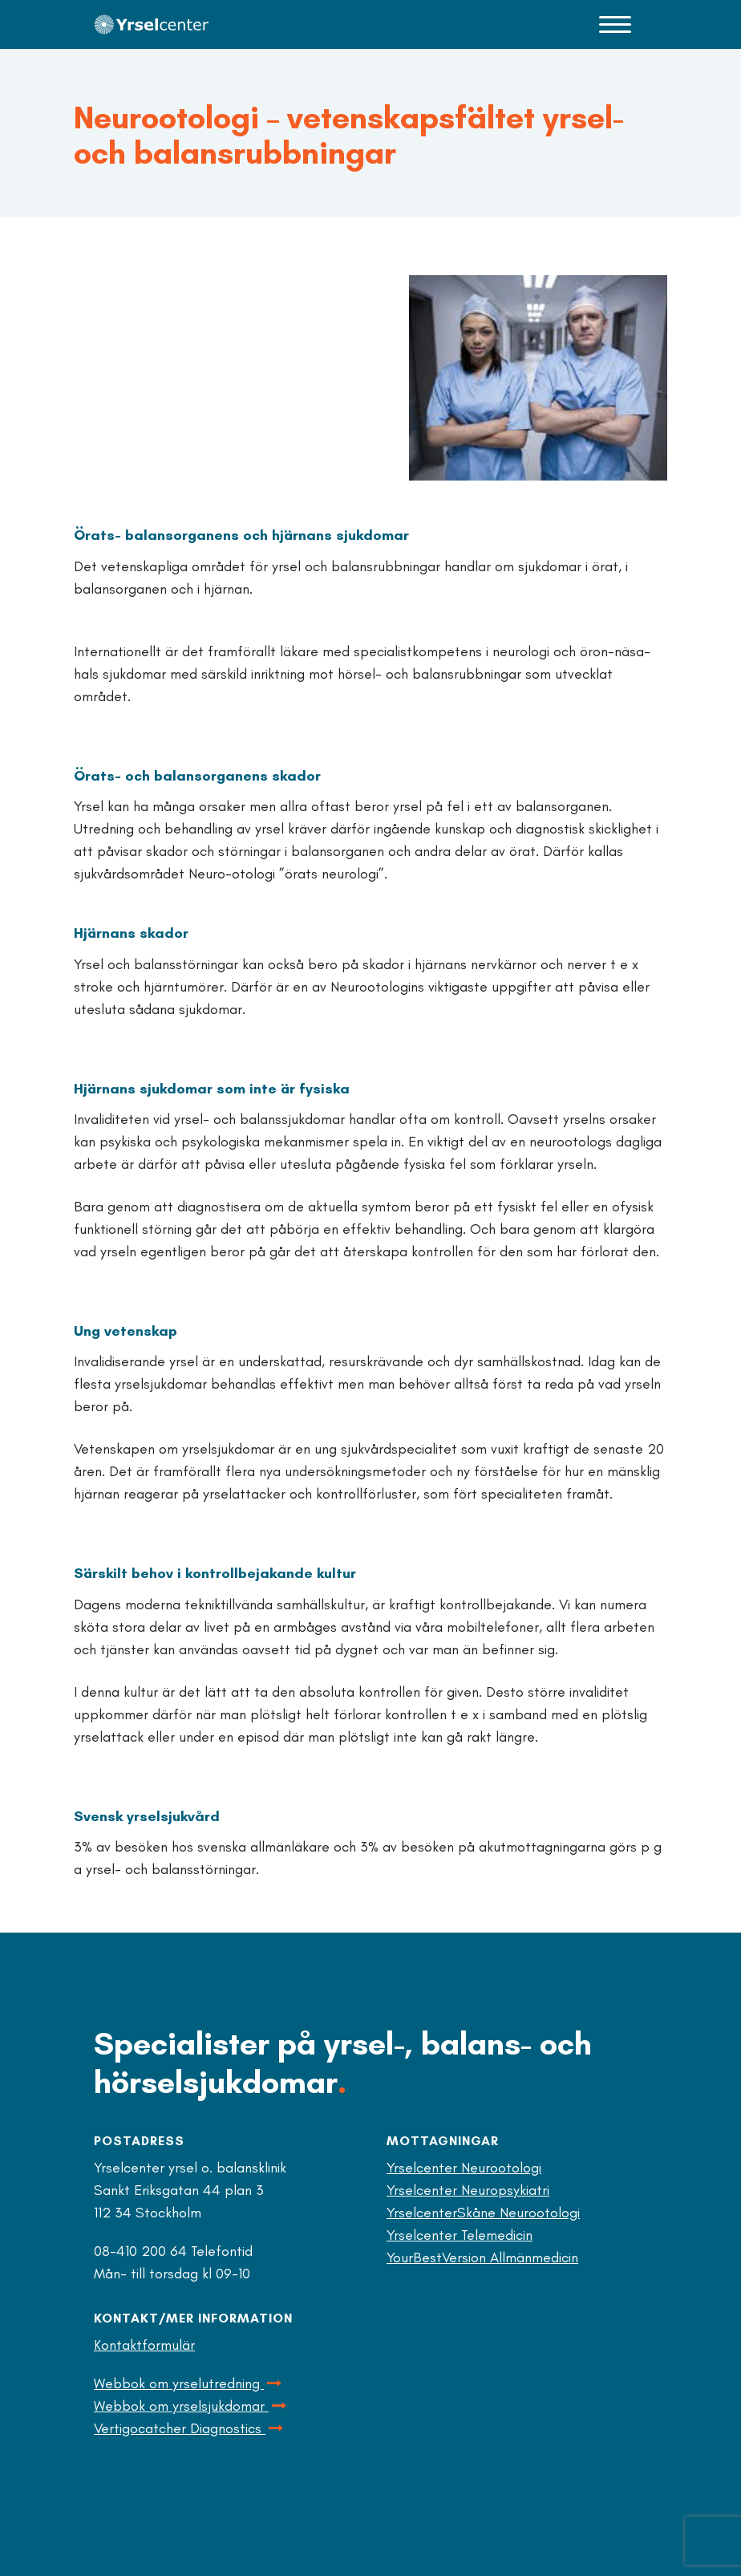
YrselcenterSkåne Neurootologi (483, 2212)
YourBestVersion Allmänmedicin (482, 2257)
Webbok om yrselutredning (189, 2383)
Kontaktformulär (144, 2345)
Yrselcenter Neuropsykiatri (468, 2190)
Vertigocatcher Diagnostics (189, 2428)
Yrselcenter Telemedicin (459, 2235)
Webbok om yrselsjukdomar (191, 2406)
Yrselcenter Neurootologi (464, 2167)
